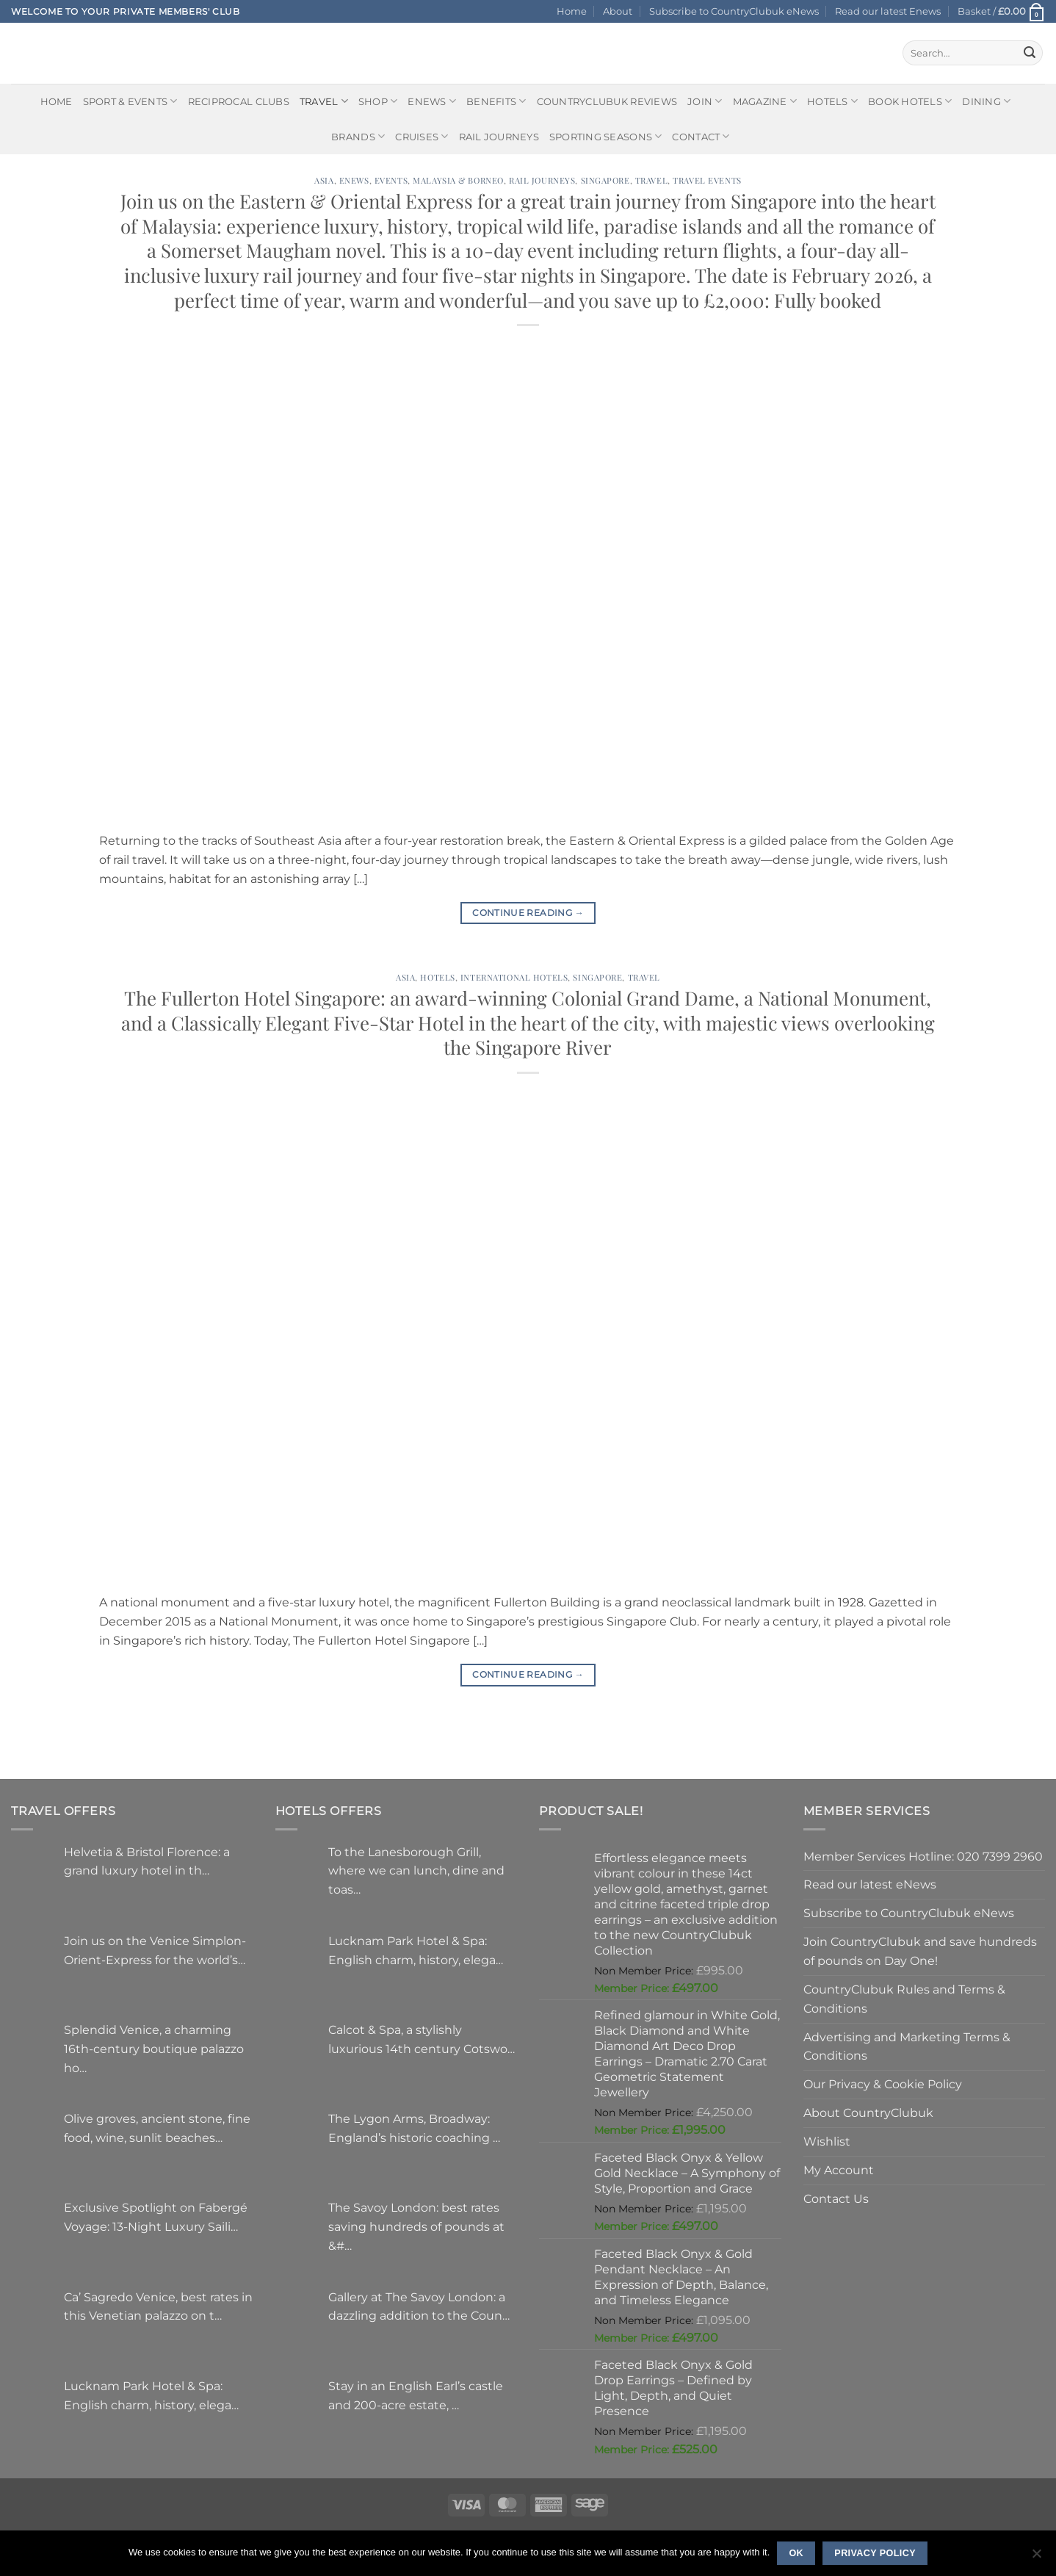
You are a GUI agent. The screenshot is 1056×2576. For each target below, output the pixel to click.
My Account (838, 2169)
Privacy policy (875, 2553)
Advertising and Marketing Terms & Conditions (906, 2046)
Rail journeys (499, 136)
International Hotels (514, 977)
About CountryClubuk (868, 2112)
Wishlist (826, 2141)
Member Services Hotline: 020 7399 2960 (923, 1856)
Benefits (496, 101)
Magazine (765, 101)
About (617, 11)
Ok (796, 2553)
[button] (1001, 11)
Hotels (832, 101)
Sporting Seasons (605, 136)
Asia (323, 180)
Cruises (421, 136)
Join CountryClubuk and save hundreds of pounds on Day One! (920, 1951)
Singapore (605, 180)
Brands (358, 136)
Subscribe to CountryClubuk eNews (734, 11)
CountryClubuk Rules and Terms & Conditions (904, 1999)
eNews (432, 101)
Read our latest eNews (869, 1884)
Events (391, 180)
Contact (700, 136)
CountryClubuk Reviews (607, 101)
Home (572, 11)
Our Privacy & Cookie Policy (882, 2084)
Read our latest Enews (888, 11)
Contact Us (836, 2198)
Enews (354, 180)
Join (705, 101)
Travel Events (707, 180)
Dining (986, 101)
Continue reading (528, 913)
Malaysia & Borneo (458, 180)
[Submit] (1029, 52)
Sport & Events (130, 101)
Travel (324, 101)
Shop (378, 101)
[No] (1036, 2557)
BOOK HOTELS (910, 101)
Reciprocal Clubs (238, 101)
